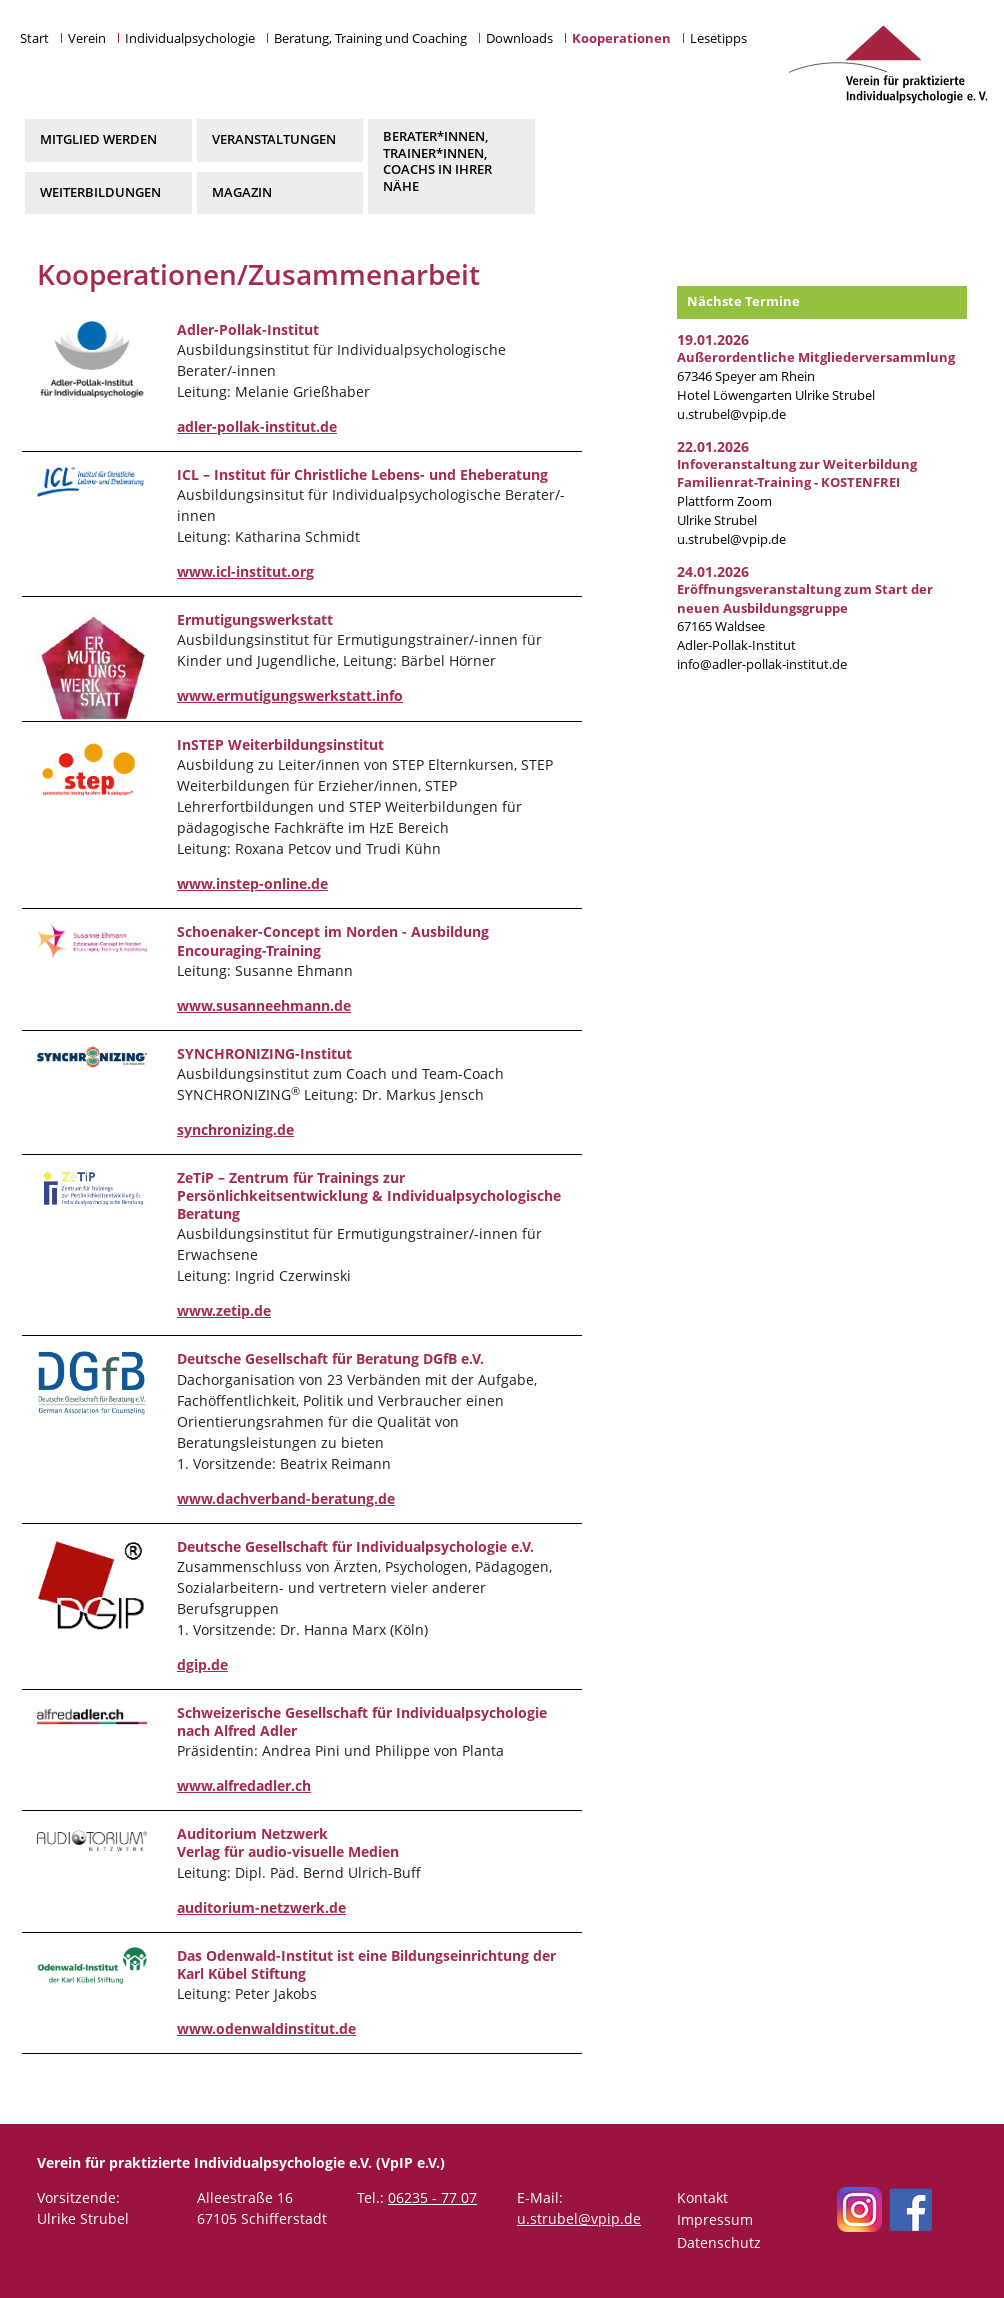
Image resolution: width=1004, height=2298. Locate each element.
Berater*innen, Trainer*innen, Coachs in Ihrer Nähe (437, 161)
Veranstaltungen (274, 139)
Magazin (242, 192)
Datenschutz (719, 2242)
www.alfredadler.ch (244, 1785)
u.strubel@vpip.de (731, 414)
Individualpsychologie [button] (190, 38)
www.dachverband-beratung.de (286, 1498)
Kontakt (702, 2197)
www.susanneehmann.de (264, 1005)
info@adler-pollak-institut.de (762, 664)
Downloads (519, 38)
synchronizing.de (235, 1129)
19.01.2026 (713, 339)
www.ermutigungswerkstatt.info (290, 695)
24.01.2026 (713, 571)
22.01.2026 (713, 446)
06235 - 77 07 (432, 2197)
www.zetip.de (224, 1310)
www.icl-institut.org (245, 571)
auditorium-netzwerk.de (261, 1907)
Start (34, 38)
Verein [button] (87, 38)
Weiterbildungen (100, 192)
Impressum (715, 2219)
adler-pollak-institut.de (257, 426)
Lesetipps (718, 38)
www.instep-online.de (252, 883)
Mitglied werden (98, 139)
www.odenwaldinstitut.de (266, 2028)
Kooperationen (621, 38)
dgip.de (202, 1664)
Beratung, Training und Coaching (370, 38)
